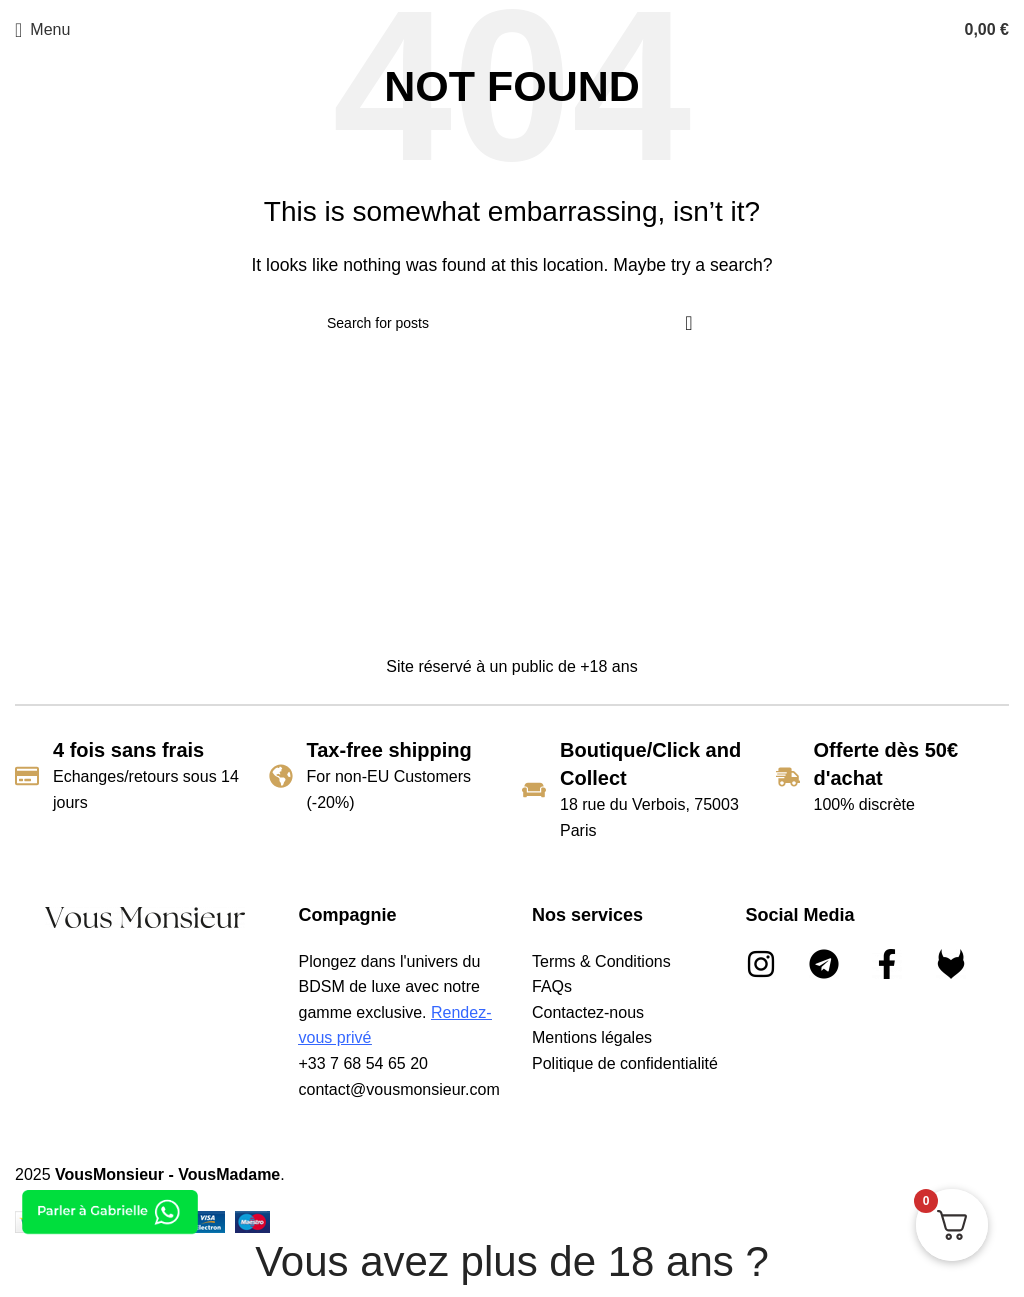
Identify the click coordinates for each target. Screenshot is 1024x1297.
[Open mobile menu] (42, 30)
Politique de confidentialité (625, 1063)
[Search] (512, 323)
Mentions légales (592, 1037)
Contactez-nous (588, 1012)
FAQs (552, 986)
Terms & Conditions (601, 961)
